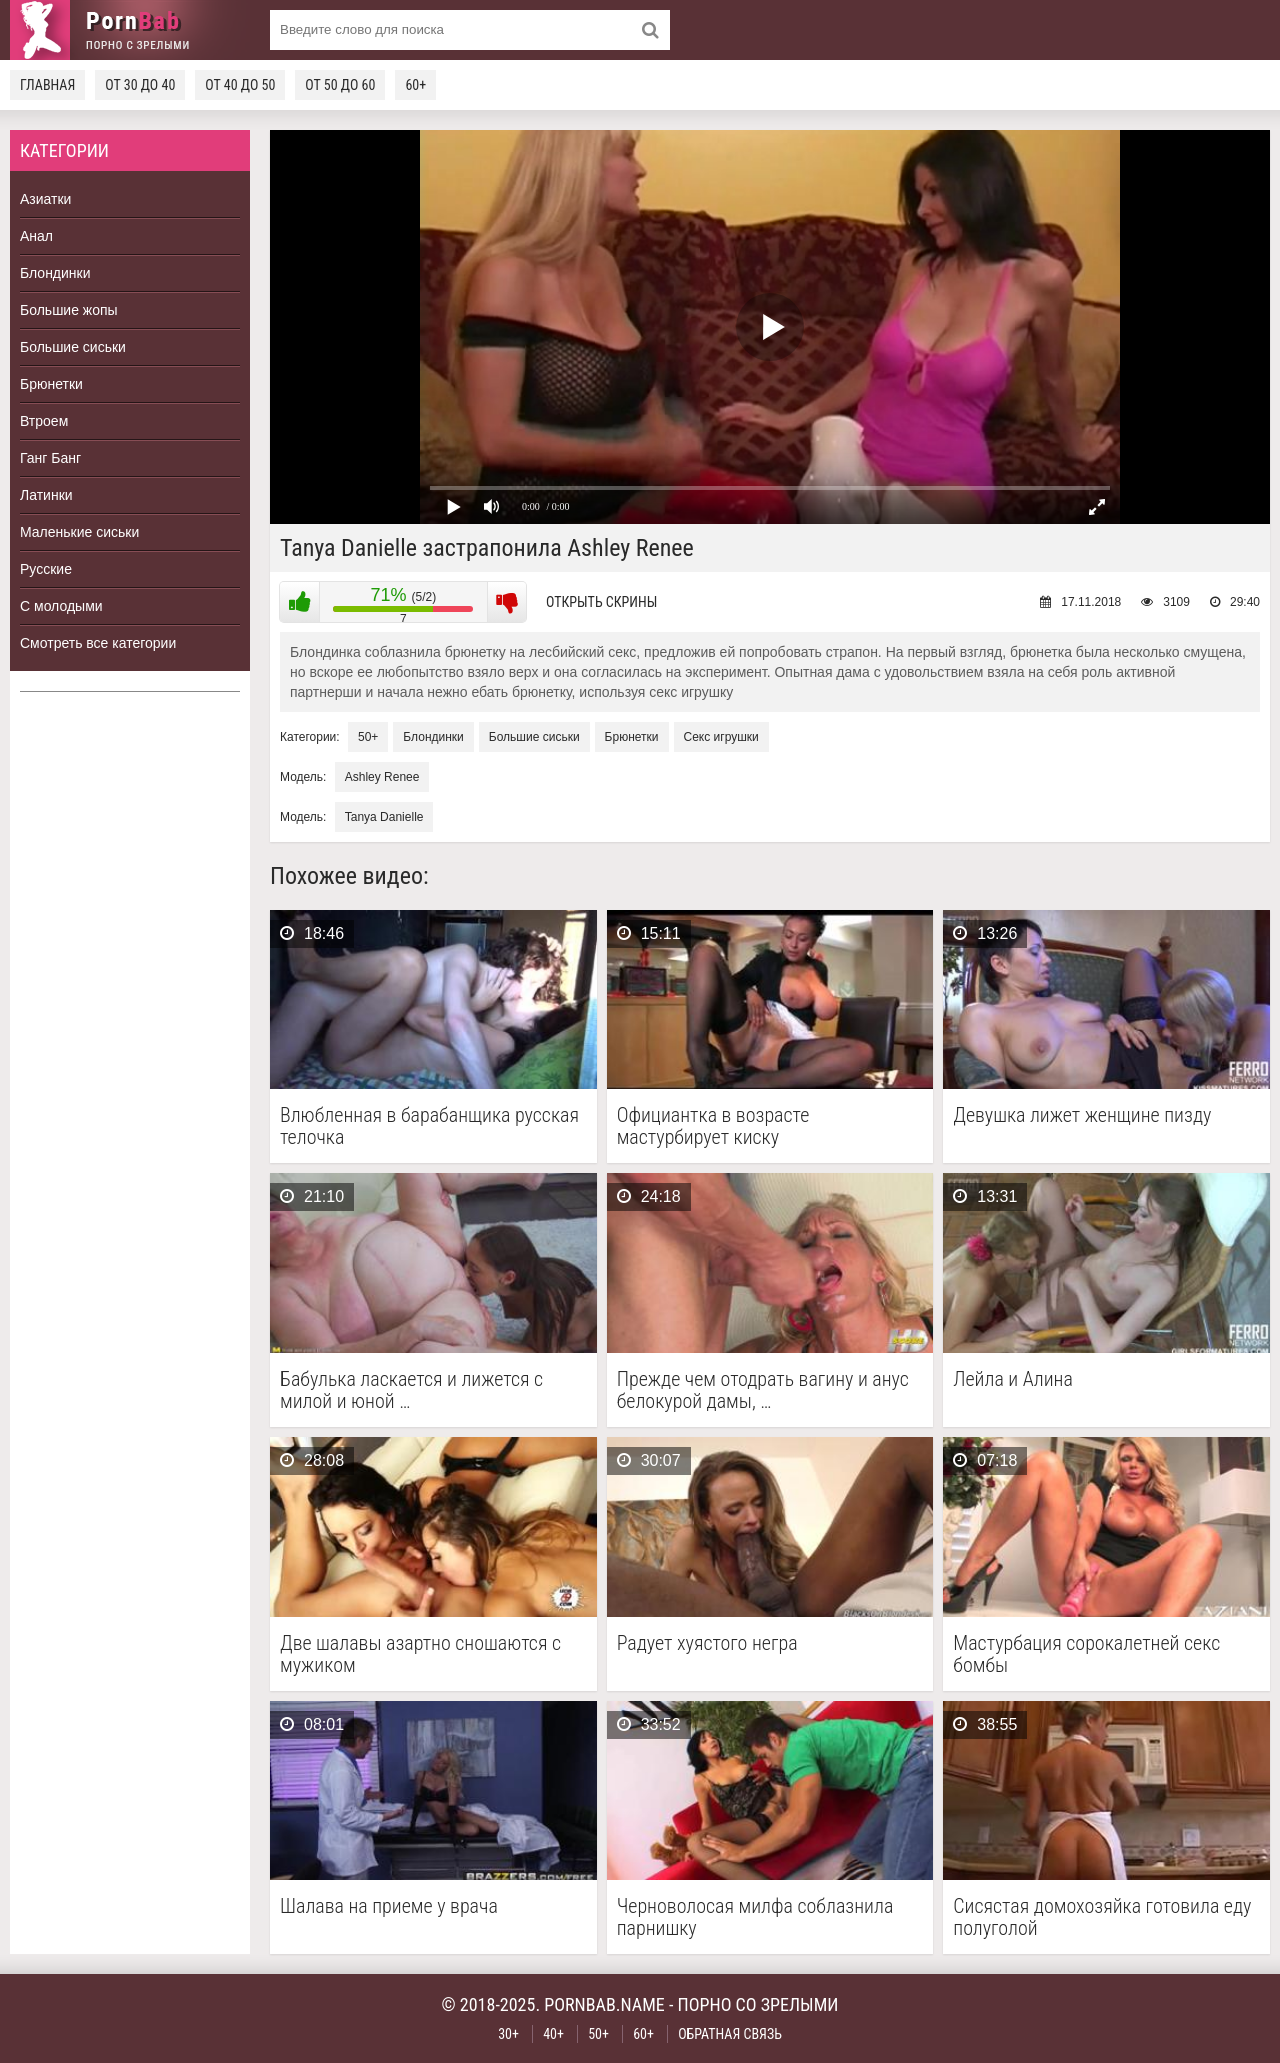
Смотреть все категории (98, 643)
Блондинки (55, 273)
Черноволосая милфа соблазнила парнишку (755, 1917)
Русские (46, 569)
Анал (36, 236)
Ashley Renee (382, 777)
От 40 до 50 (240, 85)
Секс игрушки (721, 737)
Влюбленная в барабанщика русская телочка (429, 1126)
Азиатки (45, 199)
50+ (368, 737)
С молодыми (61, 606)
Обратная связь (730, 2034)
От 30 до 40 (140, 85)
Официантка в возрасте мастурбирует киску (713, 1126)
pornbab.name (604, 2004)
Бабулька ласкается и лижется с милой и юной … (411, 1390)
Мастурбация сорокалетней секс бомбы (1086, 1654)
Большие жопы (69, 310)
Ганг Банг (50, 458)
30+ (508, 2034)
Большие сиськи (73, 347)
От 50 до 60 (340, 85)
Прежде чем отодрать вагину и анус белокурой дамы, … (763, 1390)
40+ (553, 2034)
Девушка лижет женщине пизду (1082, 1115)
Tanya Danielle (384, 817)
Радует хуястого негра (707, 1643)
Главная (47, 85)
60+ (415, 85)
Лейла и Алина (1013, 1379)
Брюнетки (51, 384)
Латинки (46, 495)
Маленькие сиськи (79, 532)
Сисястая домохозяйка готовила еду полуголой (1102, 1917)
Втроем (44, 421)
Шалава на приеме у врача (389, 1906)
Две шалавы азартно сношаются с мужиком (420, 1654)
